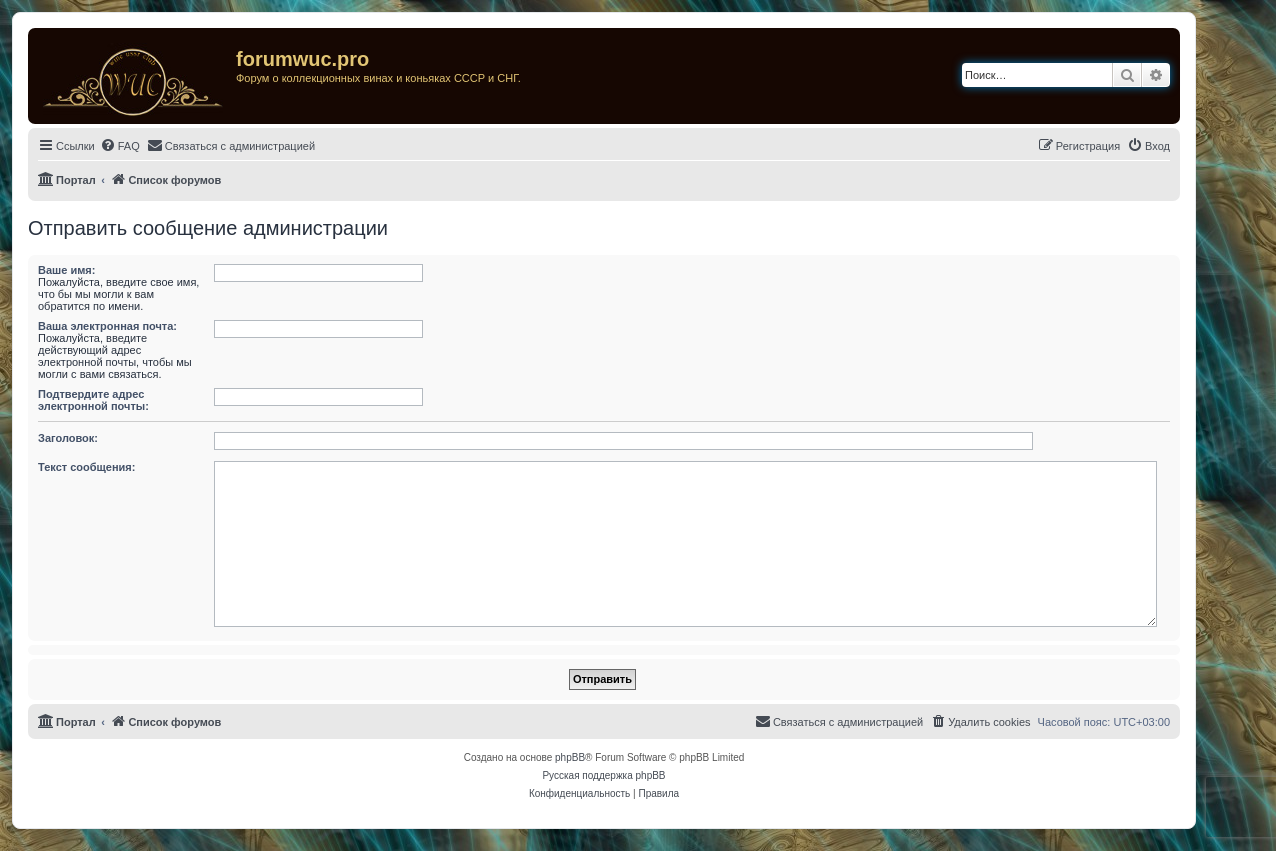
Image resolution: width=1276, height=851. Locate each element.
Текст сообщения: (86, 467)
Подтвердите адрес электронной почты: (93, 400)
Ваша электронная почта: (107, 326)
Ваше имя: (66, 270)
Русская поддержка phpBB (603, 775)
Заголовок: (68, 438)
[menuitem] (120, 146)
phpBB (570, 757)
